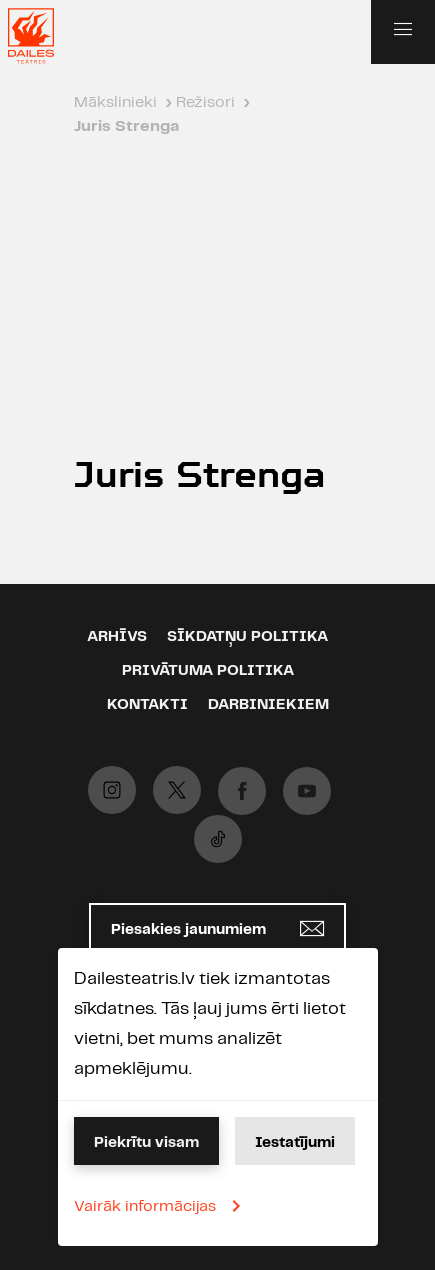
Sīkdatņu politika (247, 637)
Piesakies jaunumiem (217, 928)
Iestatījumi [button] (295, 1143)
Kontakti (147, 705)
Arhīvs (117, 637)
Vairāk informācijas (161, 1206)
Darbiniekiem (268, 705)
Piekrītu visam (146, 1143)
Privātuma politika (208, 671)
